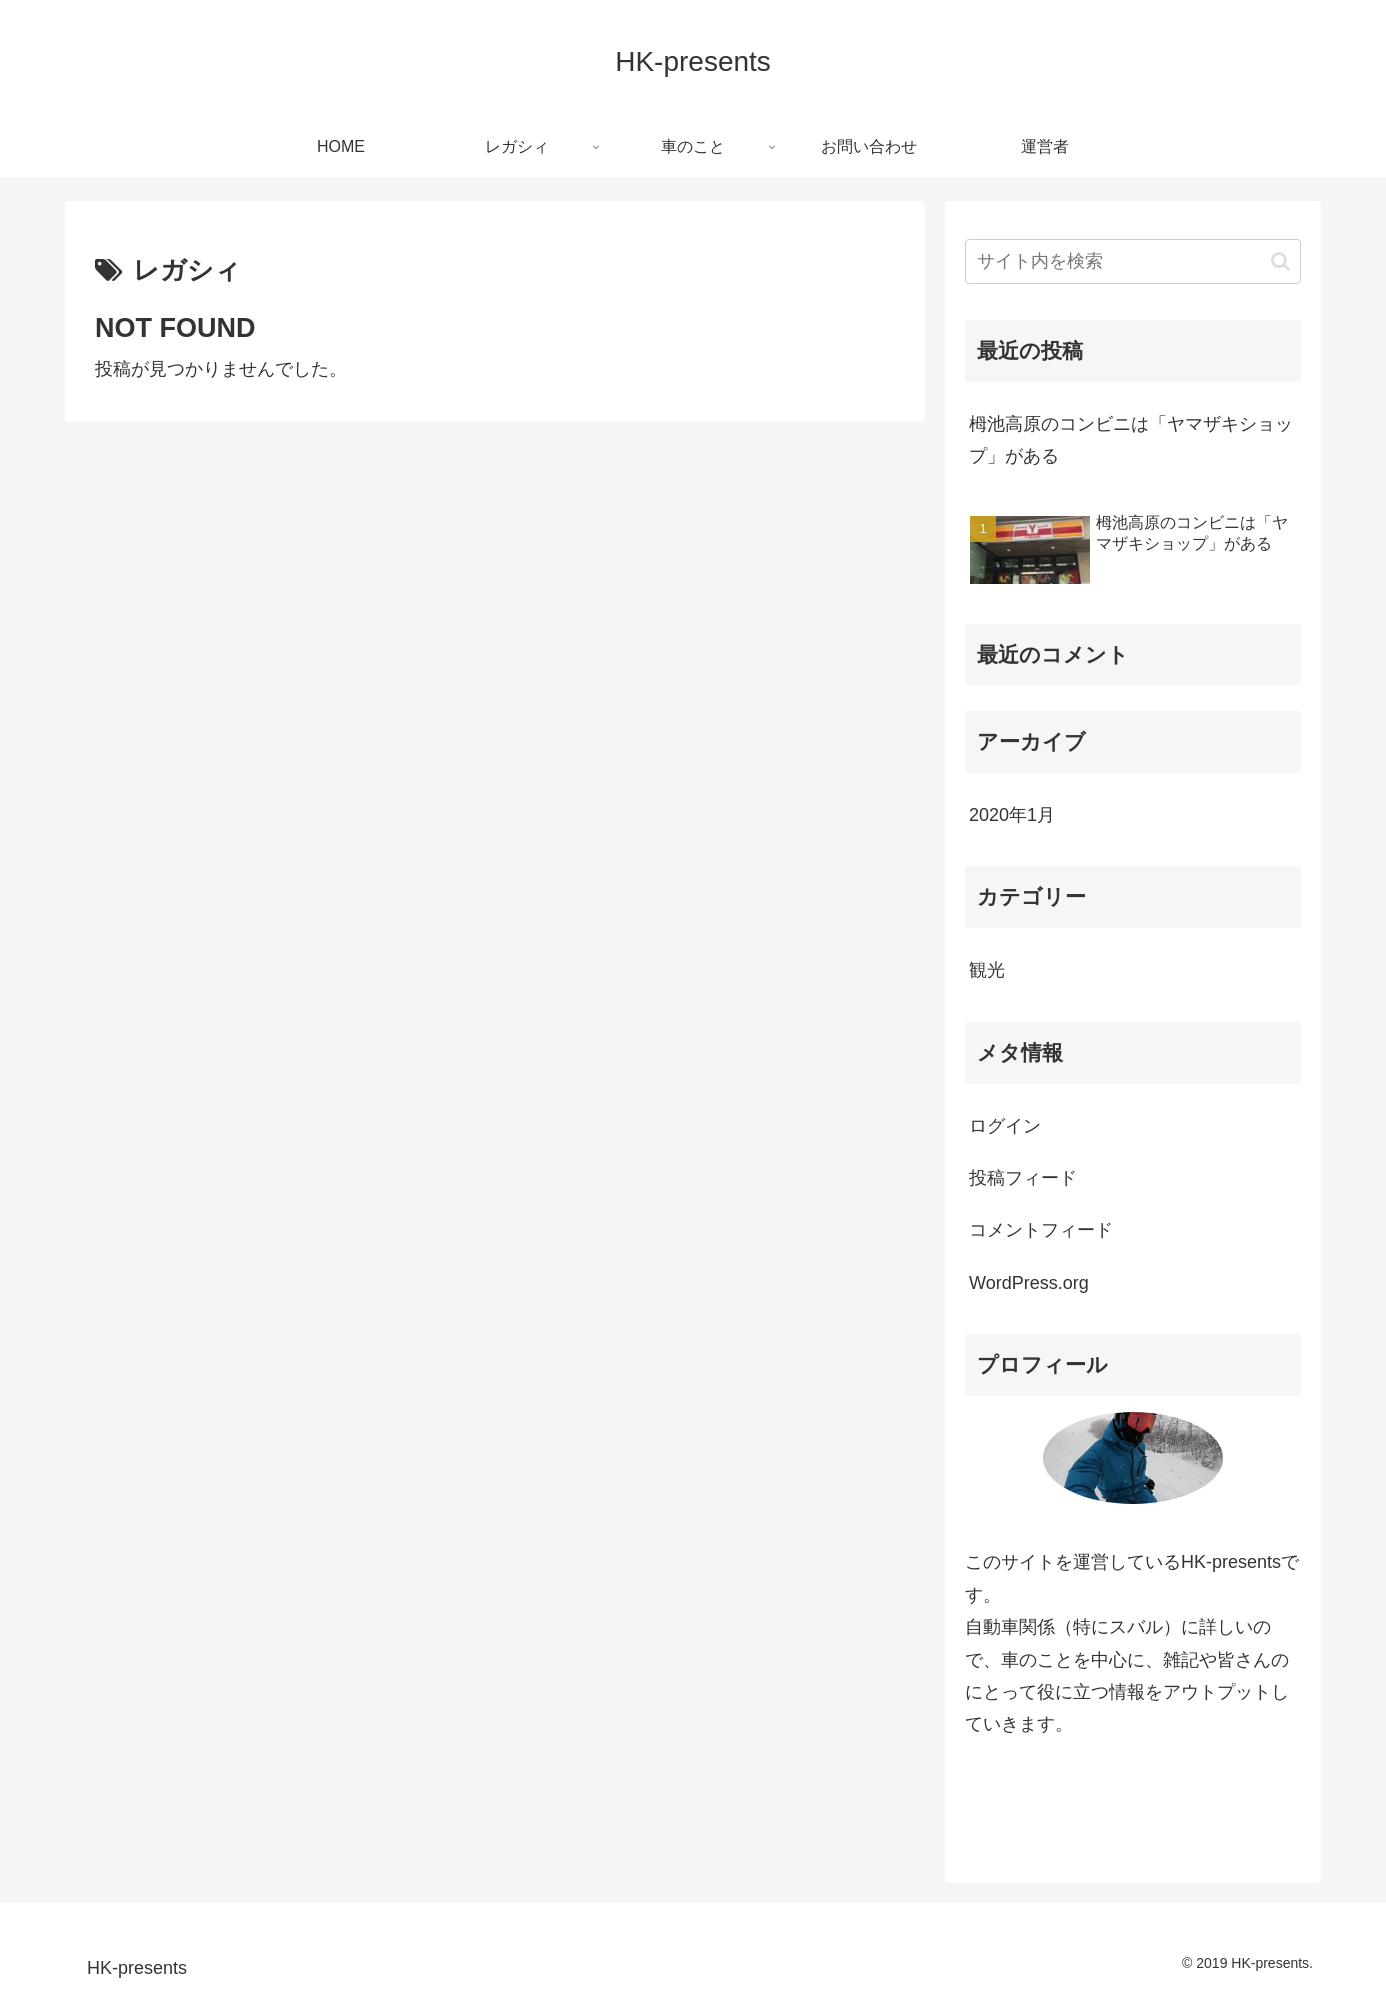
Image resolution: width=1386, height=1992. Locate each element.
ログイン (1005, 1126)
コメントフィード (1041, 1230)
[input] (1133, 261)
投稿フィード (1023, 1178)
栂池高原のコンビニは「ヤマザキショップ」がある (1131, 440)
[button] (1280, 261)
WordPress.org (1029, 1283)
